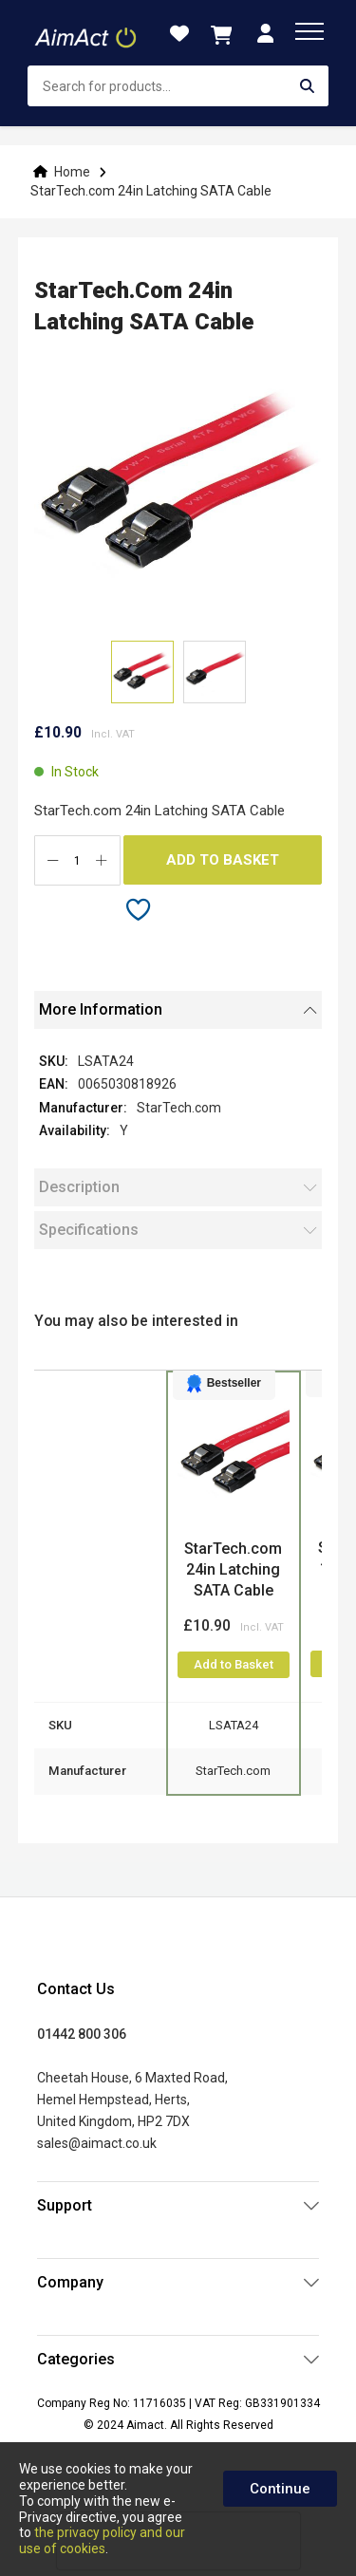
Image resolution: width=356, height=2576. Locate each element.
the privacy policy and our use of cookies (102, 2540)
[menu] (309, 31)
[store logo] (87, 33)
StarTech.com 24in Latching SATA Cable (233, 1569)
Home (72, 171)
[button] (214, 672)
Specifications (89, 1230)
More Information (100, 1009)
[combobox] (178, 85)
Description (79, 1187)
